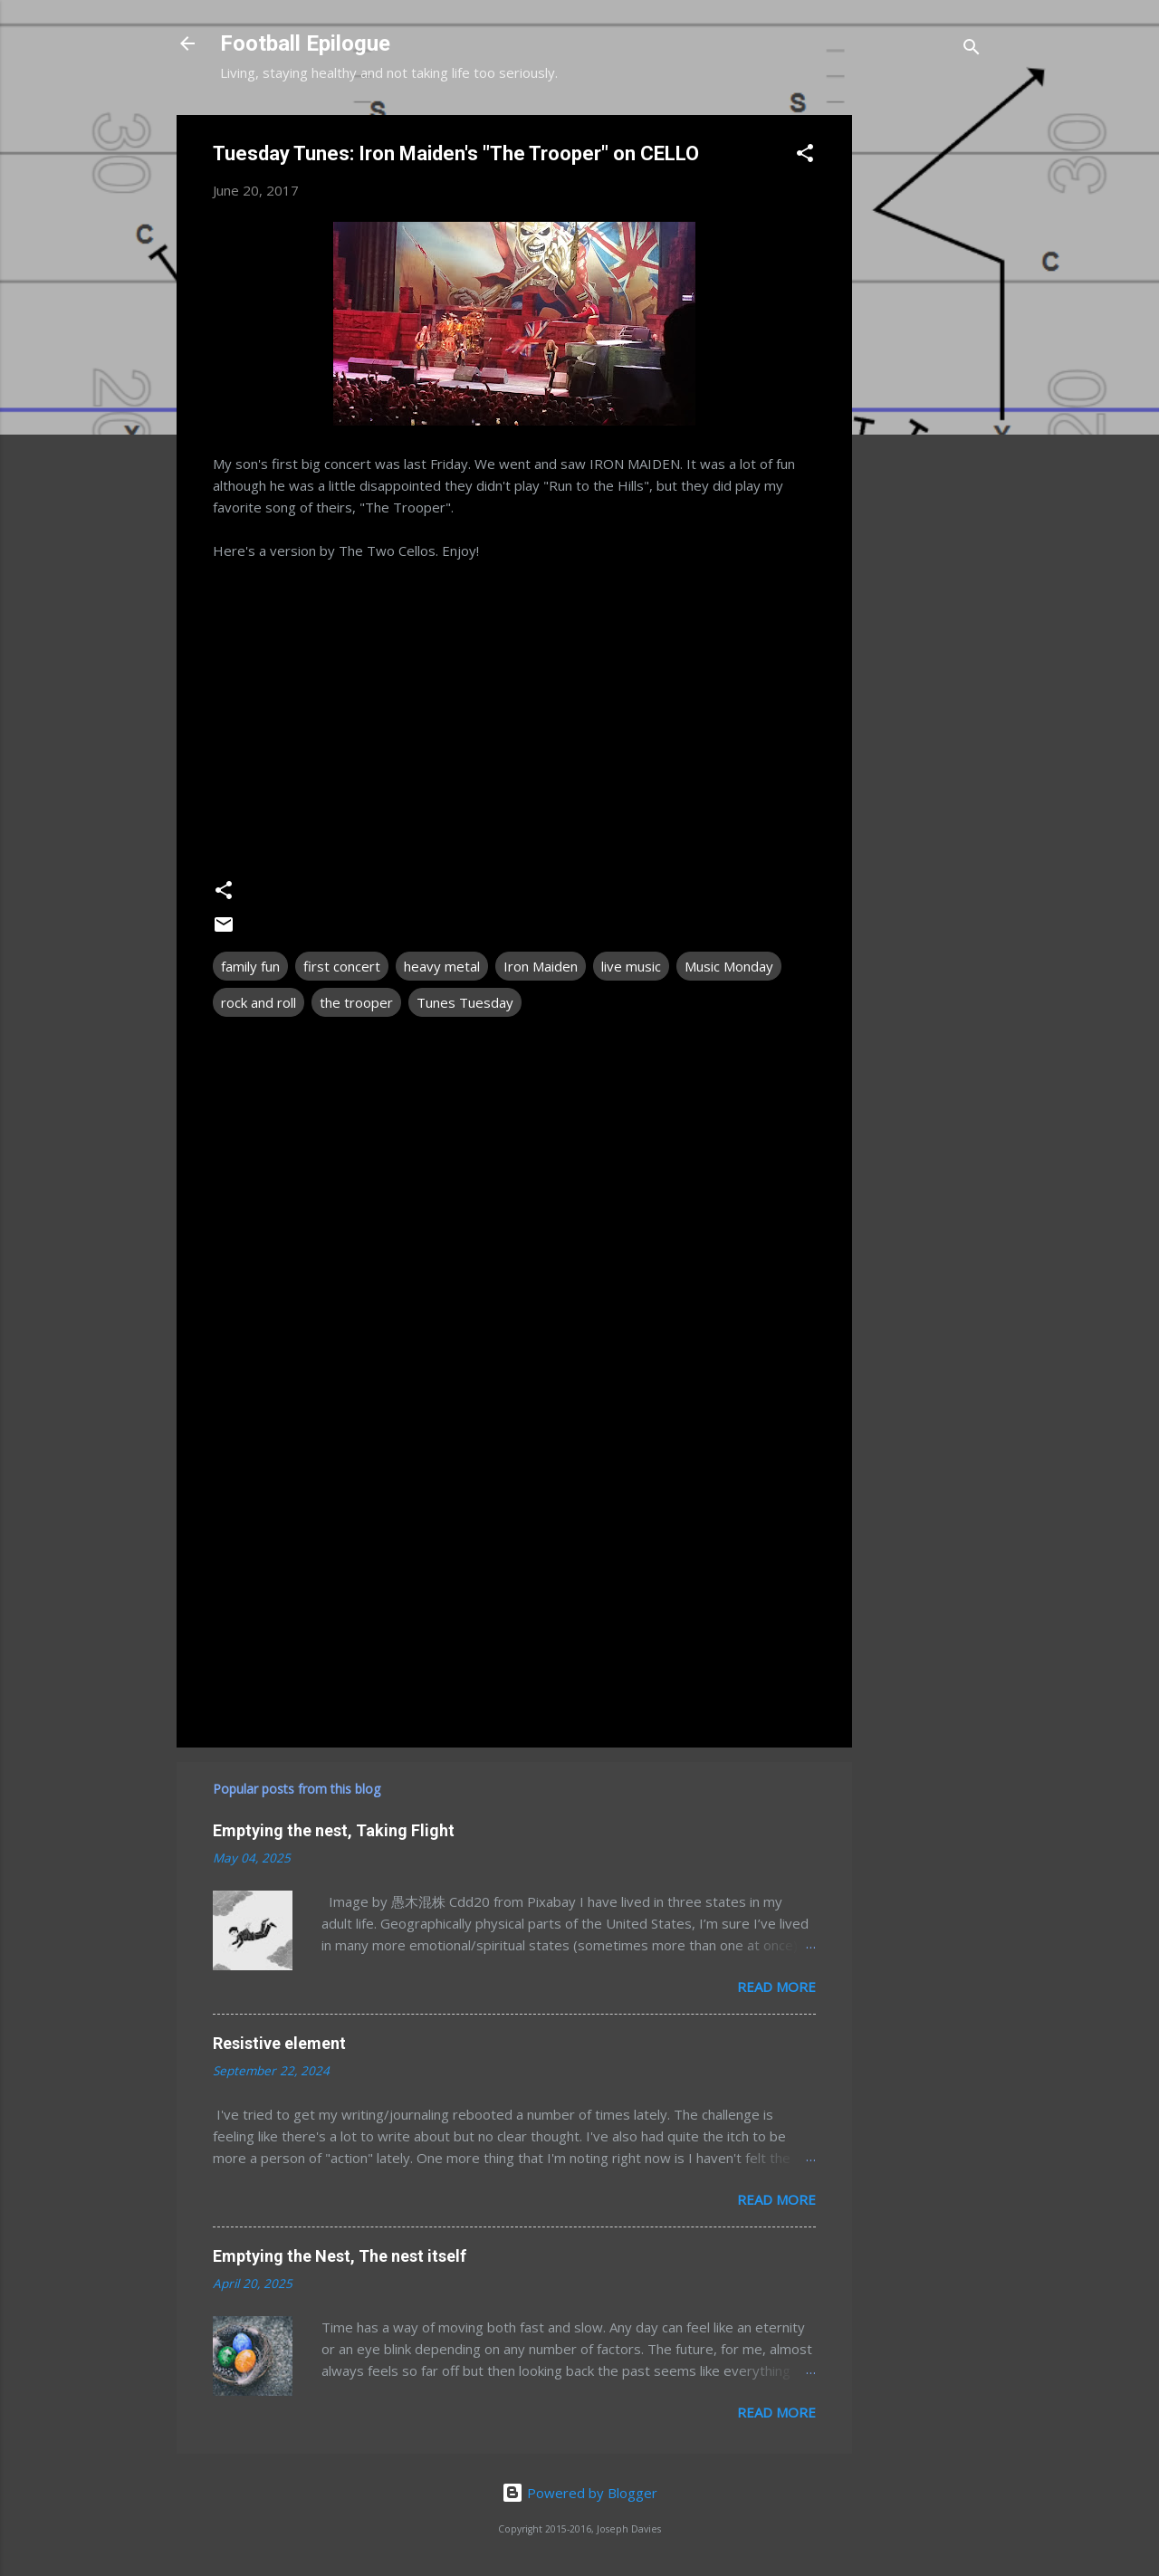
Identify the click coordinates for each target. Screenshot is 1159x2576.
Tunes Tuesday (465, 1002)
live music (631, 966)
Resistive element (279, 2043)
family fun (250, 966)
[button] (805, 155)
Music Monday (729, 966)
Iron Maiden (540, 966)
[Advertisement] (924, 386)
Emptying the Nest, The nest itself (339, 2255)
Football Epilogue (305, 43)
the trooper (356, 1002)
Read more (776, 1986)
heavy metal (442, 966)
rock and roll (258, 1002)
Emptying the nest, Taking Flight (334, 1830)
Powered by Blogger (579, 2493)
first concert (341, 966)
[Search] (971, 49)
